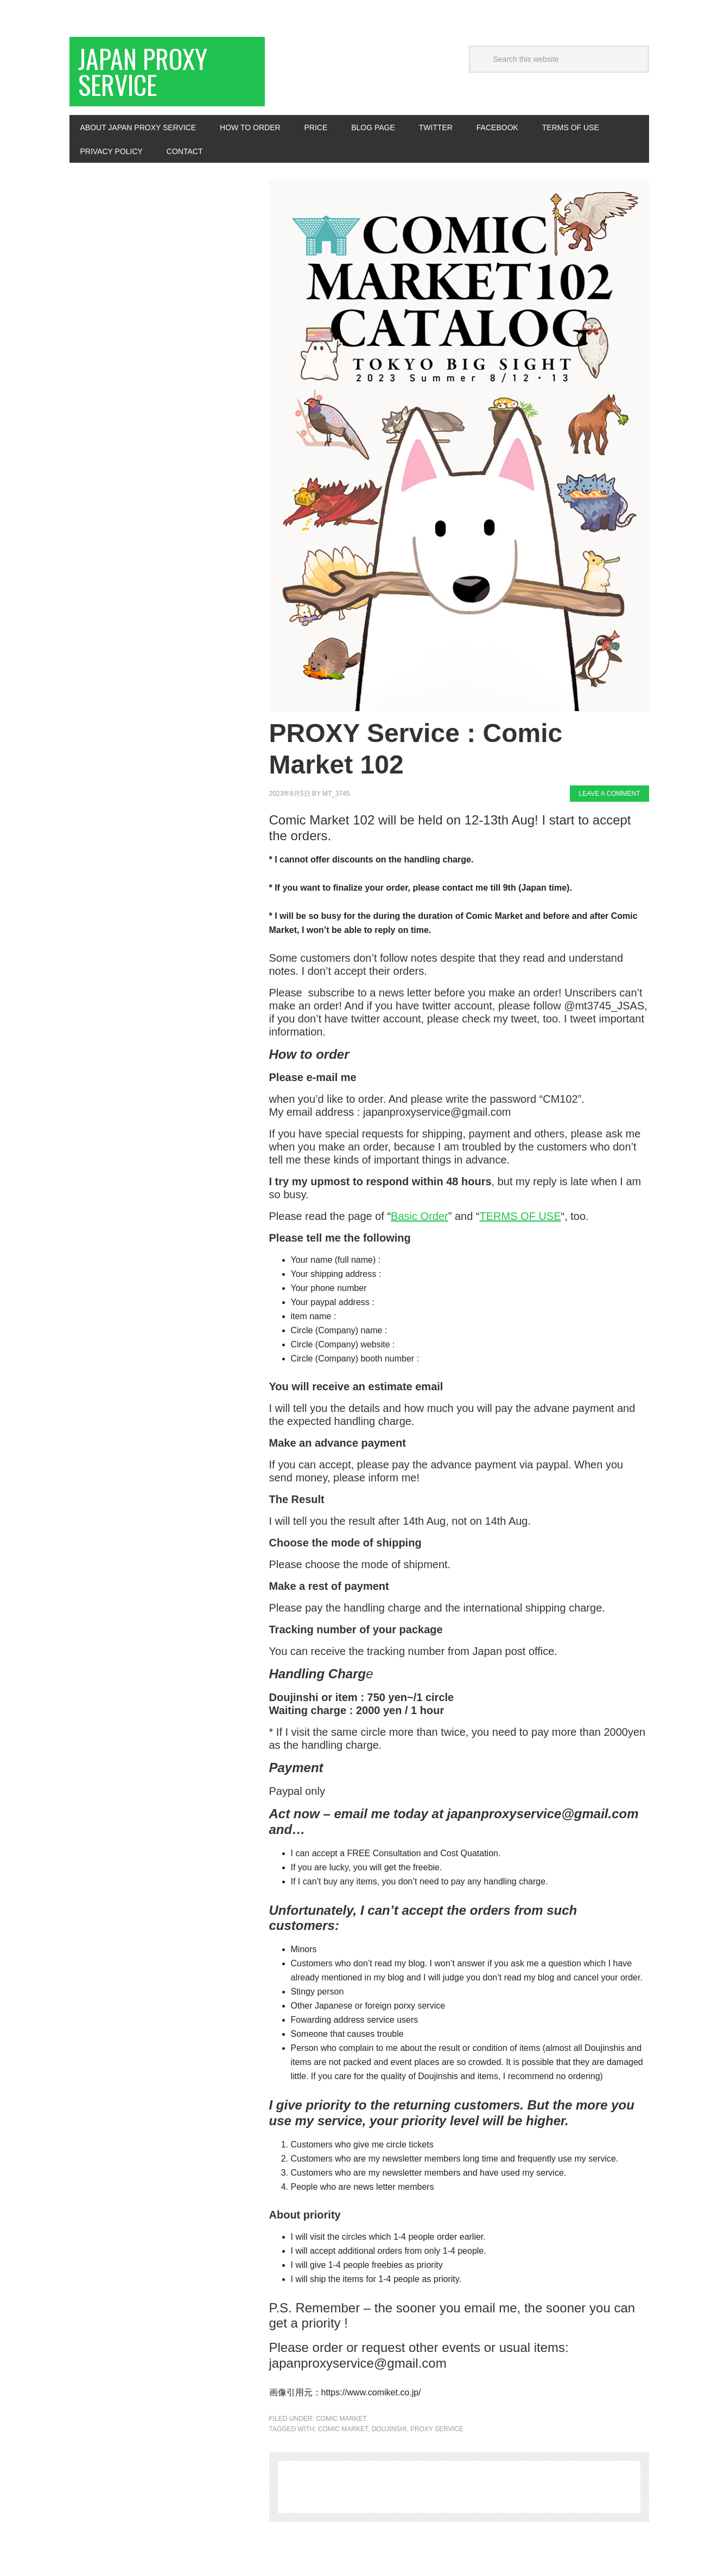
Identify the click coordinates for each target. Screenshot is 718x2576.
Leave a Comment (609, 793)
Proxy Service (436, 2429)
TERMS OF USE (520, 1216)
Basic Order (419, 1216)
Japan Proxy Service (142, 71)
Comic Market (341, 2418)
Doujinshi (389, 2429)
